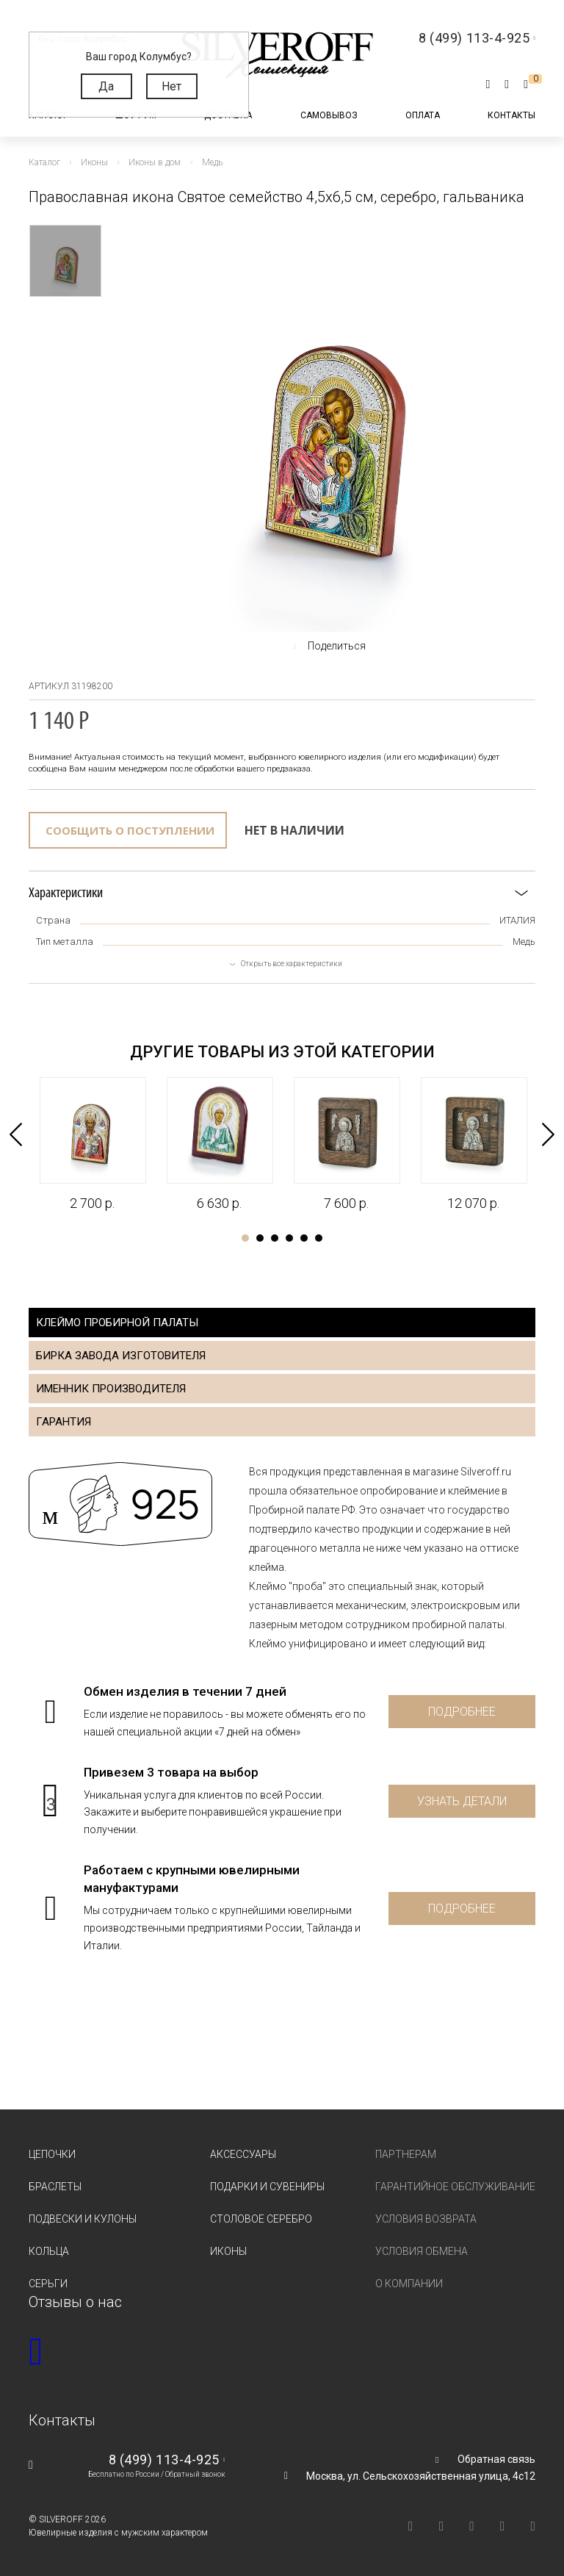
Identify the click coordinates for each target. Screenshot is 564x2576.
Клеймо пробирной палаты (117, 1322)
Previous (16, 1134)
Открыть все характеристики (291, 964)
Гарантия (63, 1421)
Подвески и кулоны (83, 2219)
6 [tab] (318, 1238)
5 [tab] (304, 1238)
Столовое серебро (261, 2219)
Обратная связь (496, 2459)
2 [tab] (260, 1238)
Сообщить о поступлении (130, 830)
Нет (171, 86)
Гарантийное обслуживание (455, 2186)
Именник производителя (111, 1388)
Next (548, 1134)
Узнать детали (462, 1801)
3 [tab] (274, 1238)
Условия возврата (426, 2219)
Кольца (49, 2251)
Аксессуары (243, 2154)
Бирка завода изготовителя (121, 1355)
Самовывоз (329, 115)
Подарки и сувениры (267, 2186)
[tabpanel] (92, 1144)
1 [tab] (245, 1238)
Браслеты (55, 2186)
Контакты (511, 115)
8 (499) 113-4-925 (164, 2459)
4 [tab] (289, 1238)
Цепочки (52, 2154)
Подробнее (462, 1712)
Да (106, 86)
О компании (409, 2283)
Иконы (228, 2251)
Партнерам (405, 2154)
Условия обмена (421, 2251)
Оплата (422, 115)
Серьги (48, 2283)
